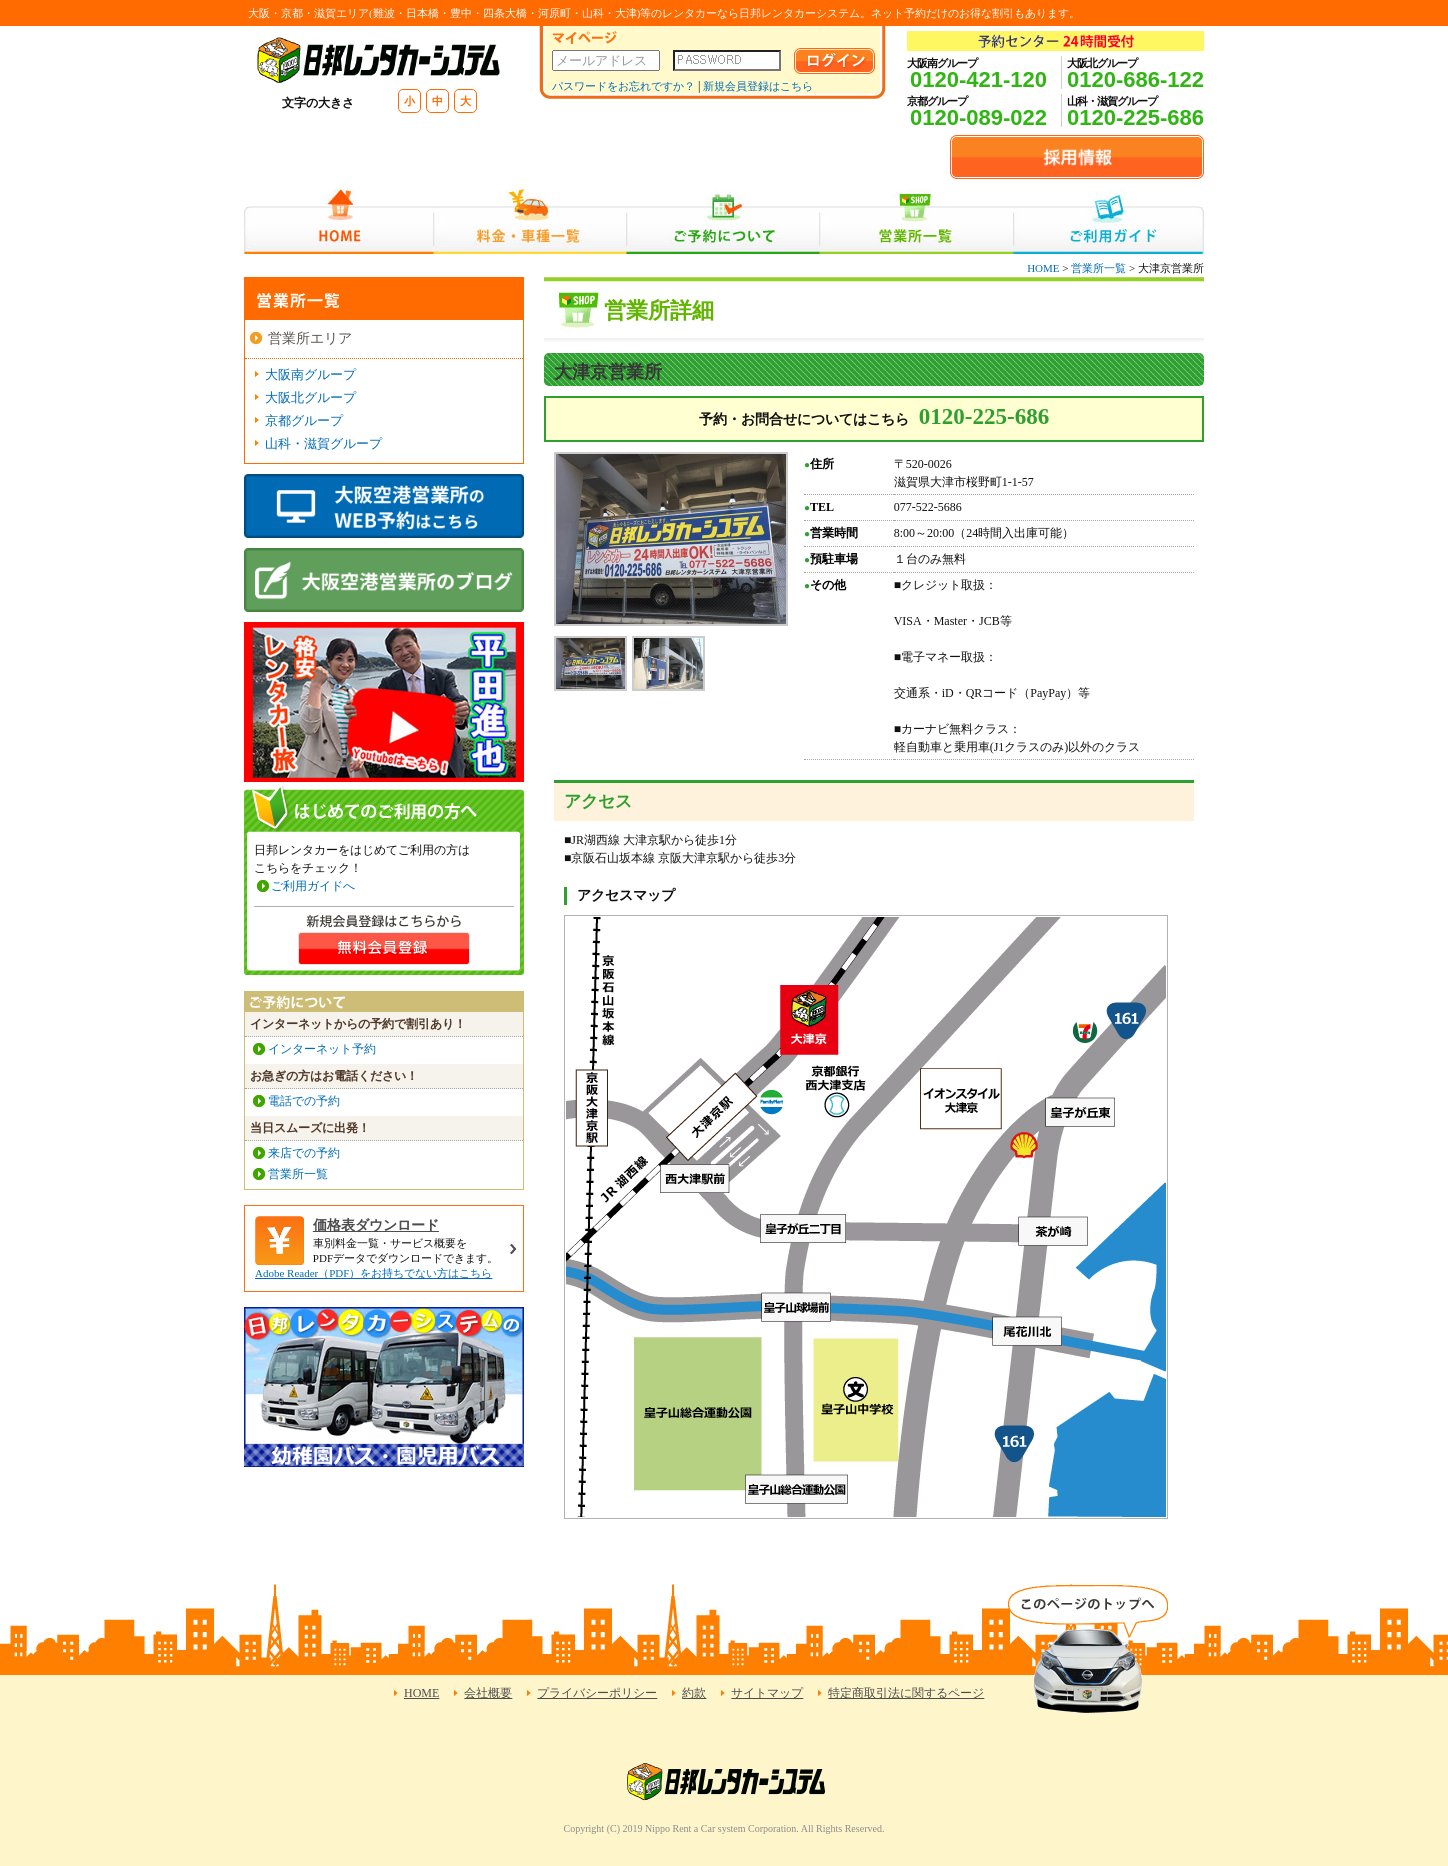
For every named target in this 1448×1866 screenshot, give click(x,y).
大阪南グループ (310, 374)
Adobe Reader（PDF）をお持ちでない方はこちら (373, 1273)
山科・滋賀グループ (323, 443)
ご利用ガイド (1108, 221)
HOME (338, 221)
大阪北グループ (310, 397)
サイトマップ (767, 1693)
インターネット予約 (322, 1049)
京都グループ (304, 420)
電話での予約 (304, 1101)
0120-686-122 (1135, 79)
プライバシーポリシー (597, 1693)
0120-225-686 (1135, 117)
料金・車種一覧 (530, 221)
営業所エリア (310, 338)
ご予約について (723, 221)
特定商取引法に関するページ (906, 1693)
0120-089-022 (978, 117)
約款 (694, 1693)
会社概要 (488, 1693)
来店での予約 (304, 1153)
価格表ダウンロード (376, 1225)
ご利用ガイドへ (313, 886)
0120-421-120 (978, 79)
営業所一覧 (916, 221)
